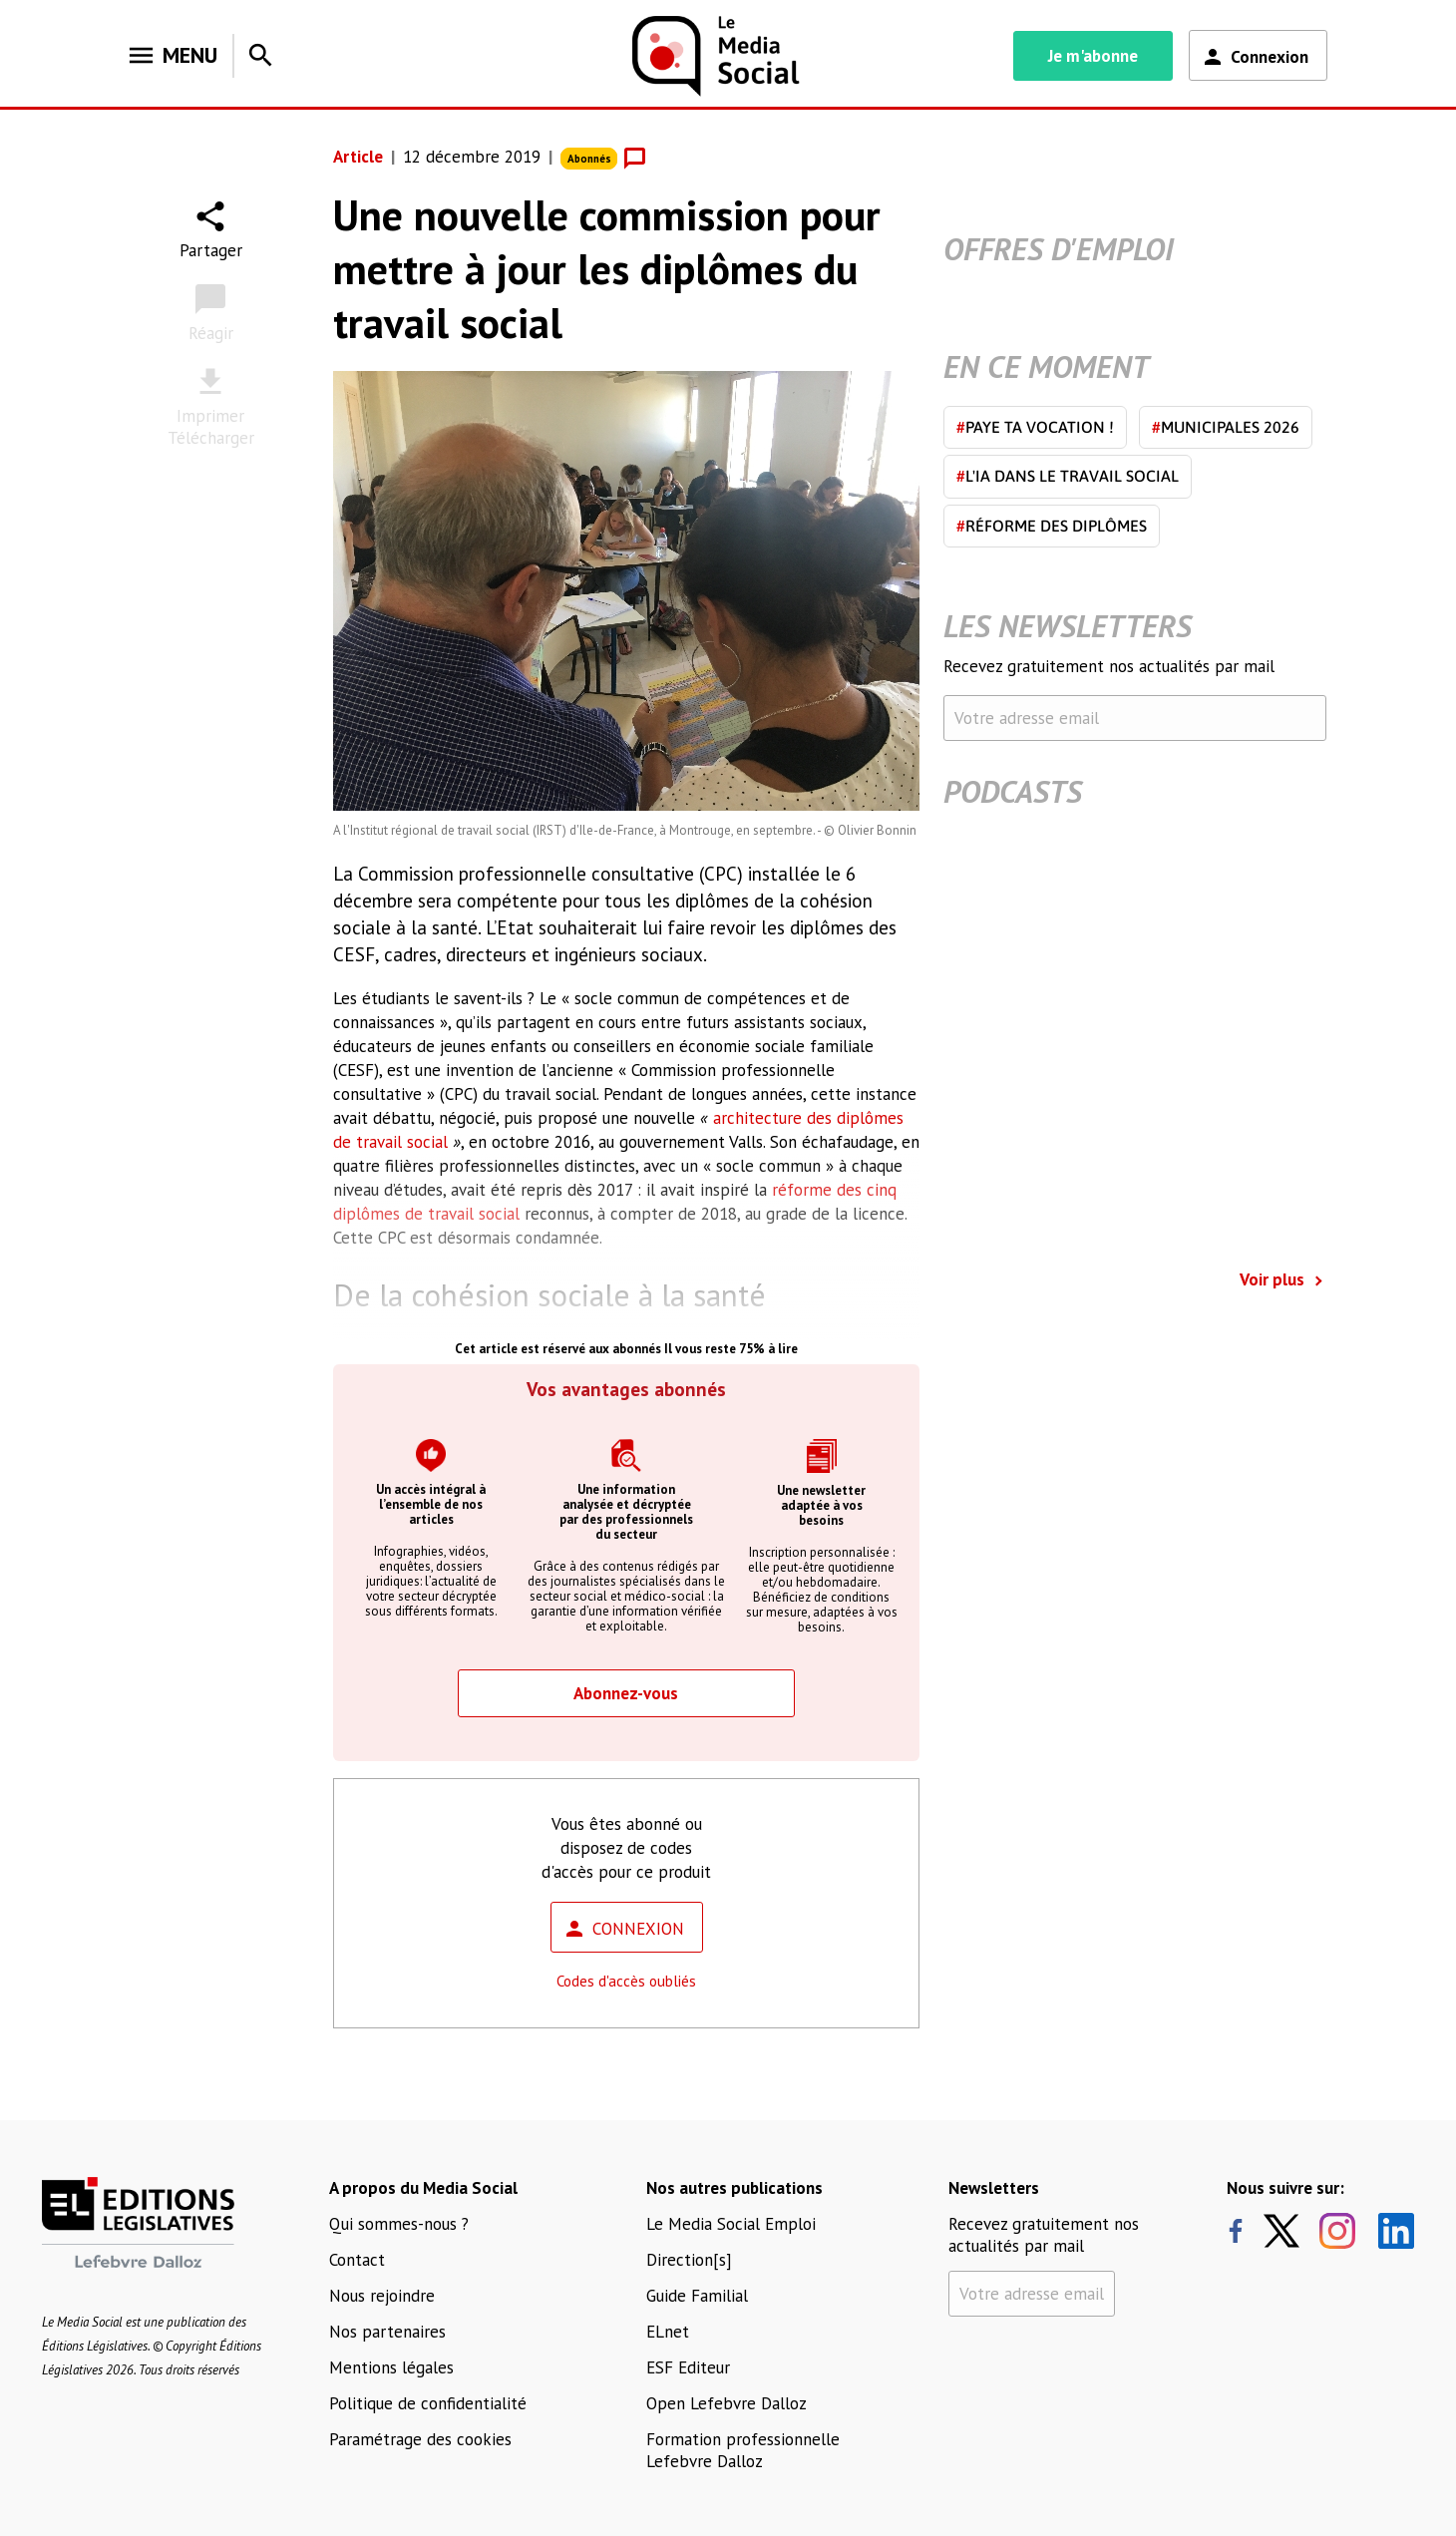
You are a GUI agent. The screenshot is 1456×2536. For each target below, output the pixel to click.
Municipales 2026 (1225, 427)
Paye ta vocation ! (1035, 427)
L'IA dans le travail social (1067, 476)
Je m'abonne (1093, 56)
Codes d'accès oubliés (626, 1981)
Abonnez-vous (625, 1693)
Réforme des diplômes (1051, 526)
